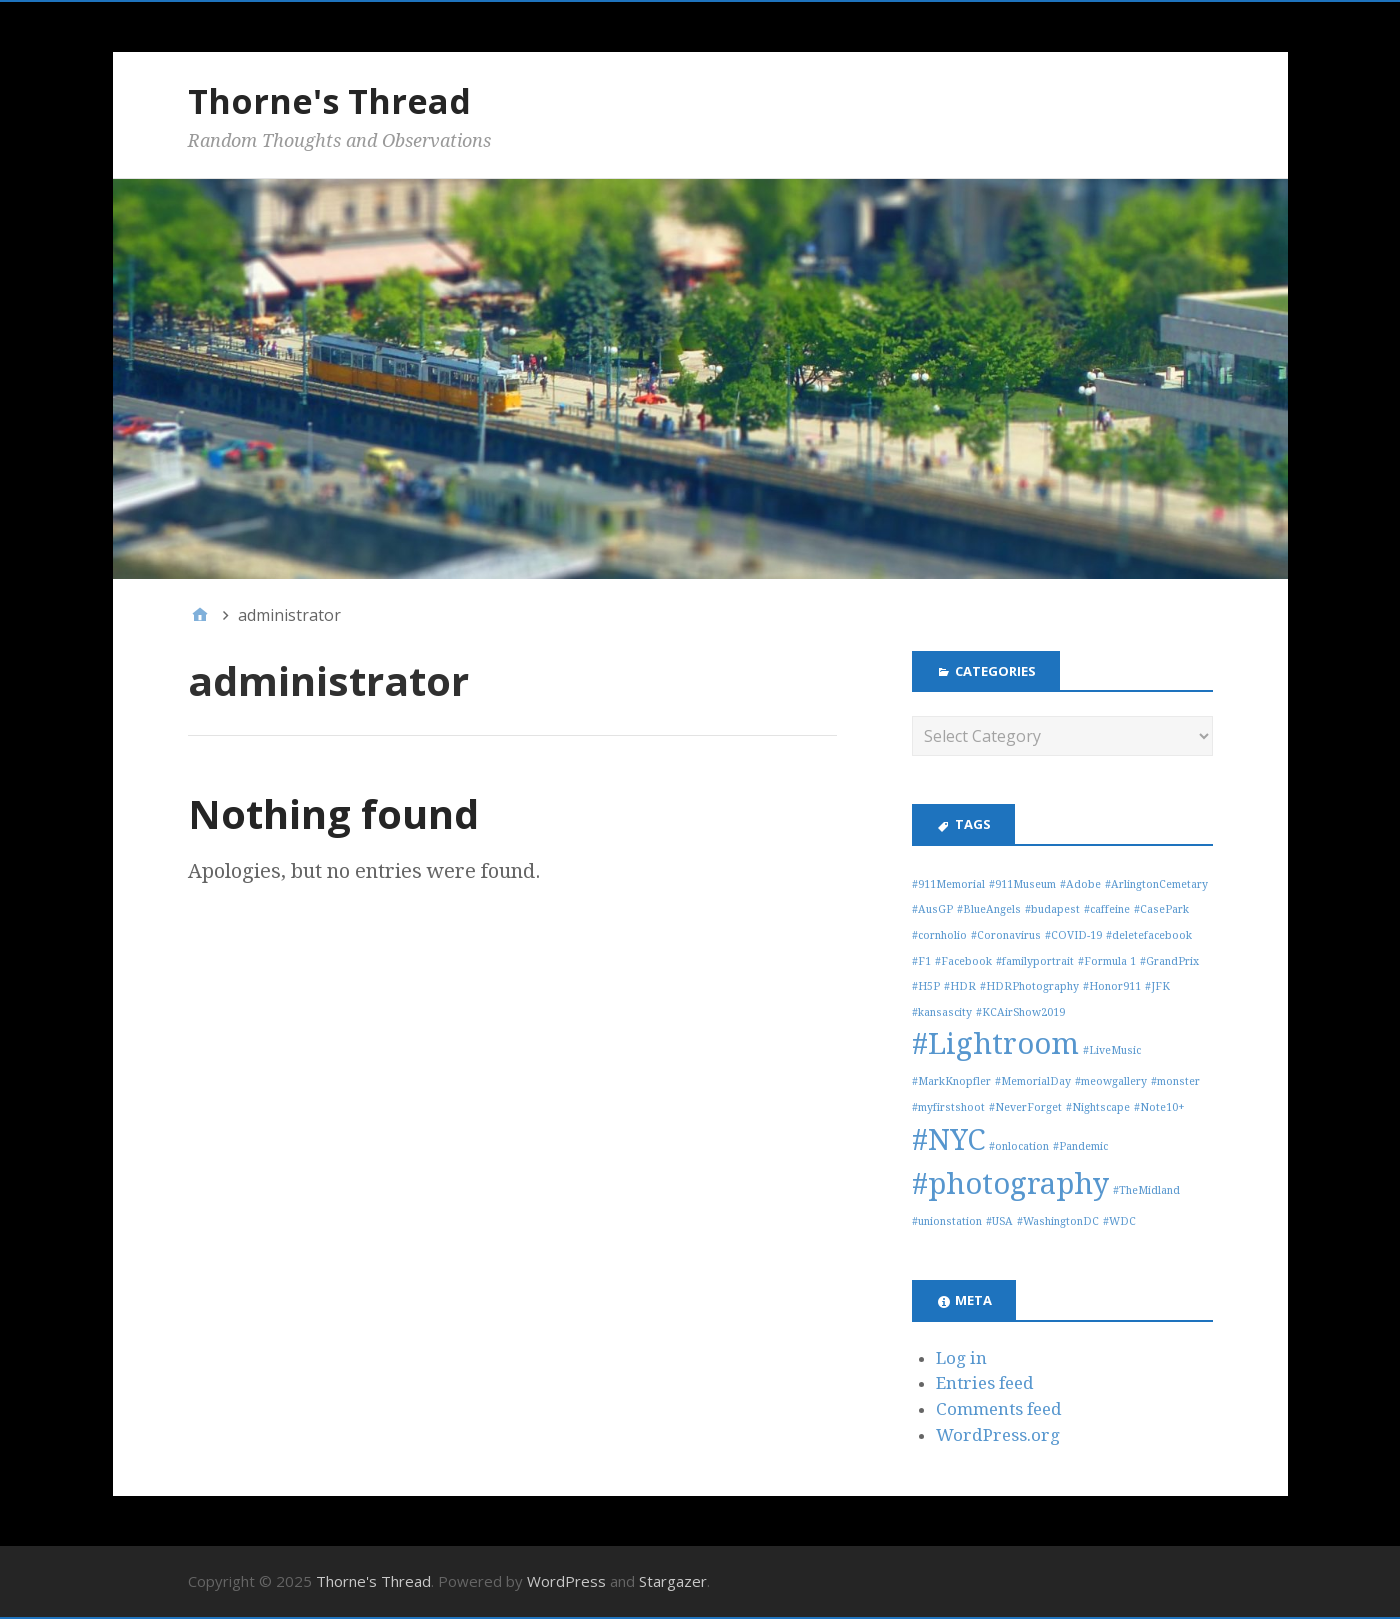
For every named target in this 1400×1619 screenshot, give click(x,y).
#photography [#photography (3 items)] (1010, 1184)
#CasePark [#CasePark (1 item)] (1161, 909)
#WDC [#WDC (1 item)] (1119, 1221)
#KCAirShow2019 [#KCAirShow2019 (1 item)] (1020, 1012)
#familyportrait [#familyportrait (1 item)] (1035, 961)
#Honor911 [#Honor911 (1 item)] (1112, 986)
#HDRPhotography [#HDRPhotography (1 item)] (1029, 986)
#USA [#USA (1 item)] (999, 1221)
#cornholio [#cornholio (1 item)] (939, 935)
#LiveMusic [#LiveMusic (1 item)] (1112, 1050)
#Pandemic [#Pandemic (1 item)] (1080, 1146)
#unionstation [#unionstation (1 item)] (947, 1221)
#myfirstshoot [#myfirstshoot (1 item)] (948, 1107)
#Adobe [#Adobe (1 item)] (1080, 884)
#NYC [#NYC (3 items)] (948, 1140)
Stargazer (673, 1581)
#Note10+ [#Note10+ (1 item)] (1159, 1107)
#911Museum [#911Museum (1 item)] (1022, 884)
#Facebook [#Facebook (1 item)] (963, 961)
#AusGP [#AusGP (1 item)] (932, 909)
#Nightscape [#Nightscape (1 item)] (1098, 1107)
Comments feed (999, 1409)
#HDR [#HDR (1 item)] (960, 986)
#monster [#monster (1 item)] (1175, 1081)
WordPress (566, 1581)
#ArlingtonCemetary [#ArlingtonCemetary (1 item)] (1156, 884)
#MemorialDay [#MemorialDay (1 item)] (1033, 1081)
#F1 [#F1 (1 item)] (921, 961)
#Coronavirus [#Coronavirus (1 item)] (1006, 935)
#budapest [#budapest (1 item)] (1052, 909)
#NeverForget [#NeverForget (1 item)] (1025, 1107)
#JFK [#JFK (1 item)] (1157, 986)
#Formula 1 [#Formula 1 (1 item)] (1107, 961)
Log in (961, 1358)
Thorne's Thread (329, 101)
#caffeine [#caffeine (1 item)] (1107, 909)
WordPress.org (998, 1435)
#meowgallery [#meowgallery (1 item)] (1111, 1081)
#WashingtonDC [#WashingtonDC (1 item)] (1058, 1221)
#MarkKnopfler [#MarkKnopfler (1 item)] (951, 1081)
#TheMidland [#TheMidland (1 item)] (1146, 1190)
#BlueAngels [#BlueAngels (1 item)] (989, 909)
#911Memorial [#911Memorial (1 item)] (948, 884)
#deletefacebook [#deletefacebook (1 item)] (1149, 935)
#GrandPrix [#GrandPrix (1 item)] (1169, 961)
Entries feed (985, 1383)
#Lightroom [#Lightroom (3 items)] (995, 1044)
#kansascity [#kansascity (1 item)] (942, 1012)
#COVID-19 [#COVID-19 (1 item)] (1073, 935)
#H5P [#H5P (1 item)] (926, 986)
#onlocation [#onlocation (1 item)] (1019, 1146)
